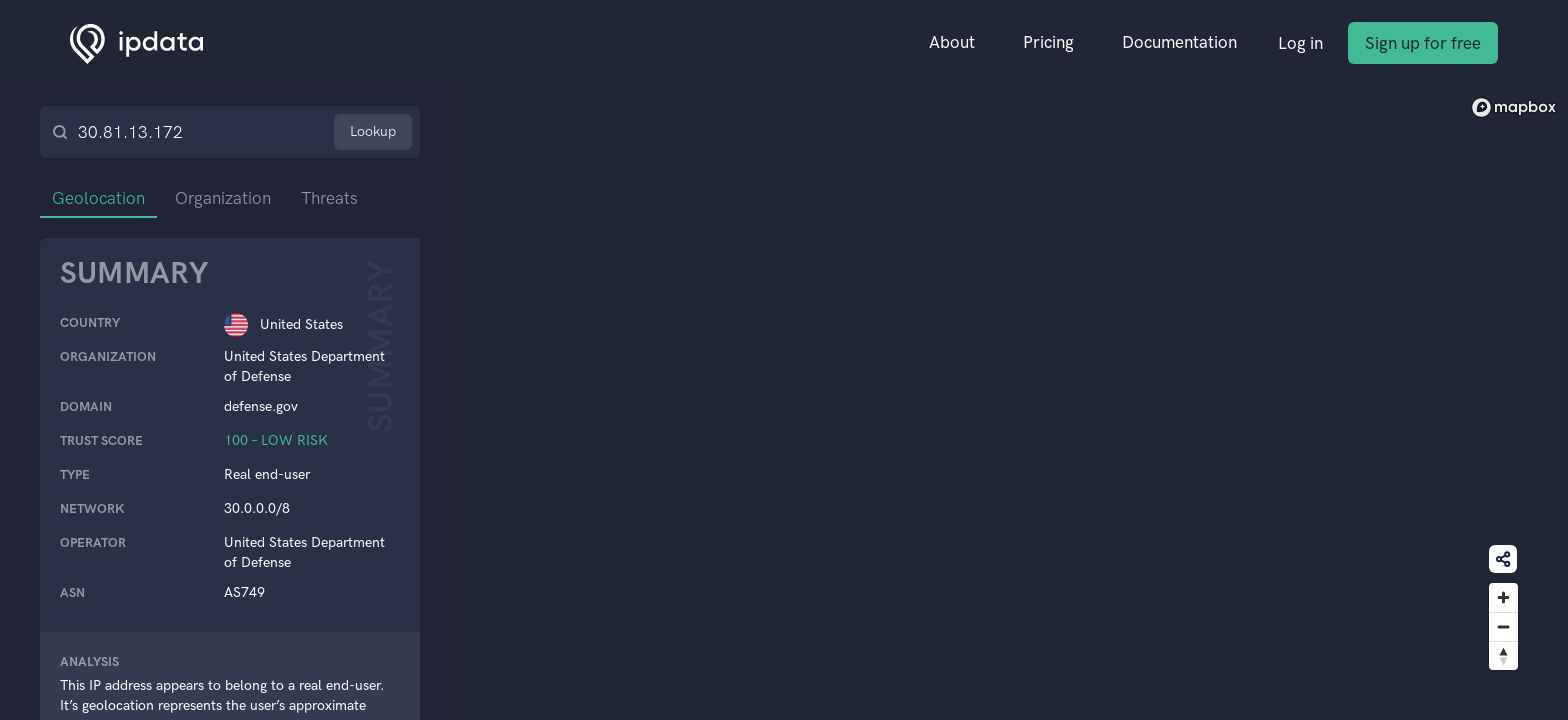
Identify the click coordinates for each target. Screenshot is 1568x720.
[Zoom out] (1503, 626)
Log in (1300, 43)
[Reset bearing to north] (1503, 655)
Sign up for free (1423, 43)
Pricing (1048, 42)
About (952, 42)
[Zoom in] (1503, 597)
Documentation (1179, 42)
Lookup (373, 131)
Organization (223, 198)
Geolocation (98, 198)
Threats (329, 198)
